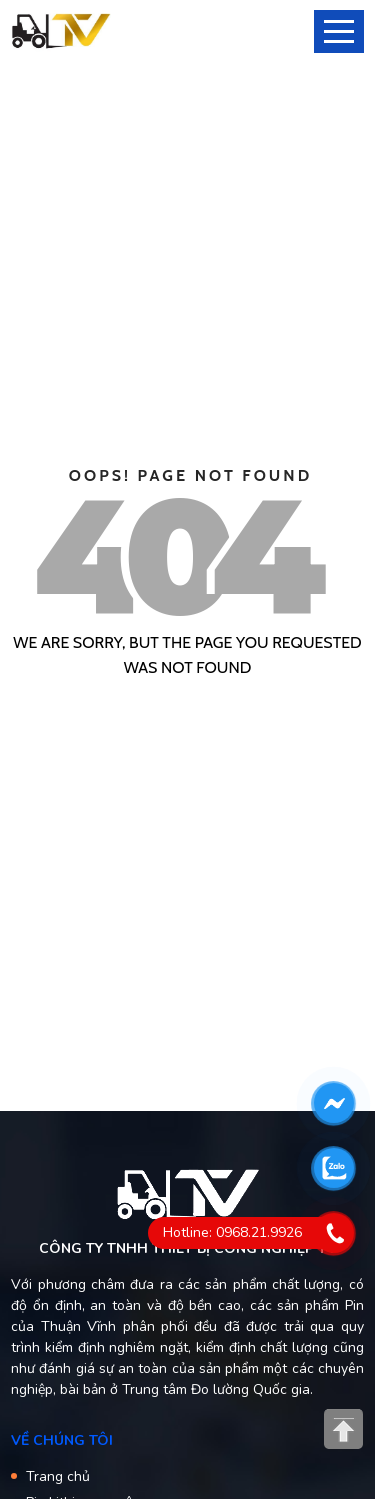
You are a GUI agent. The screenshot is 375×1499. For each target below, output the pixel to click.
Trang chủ (58, 1476)
